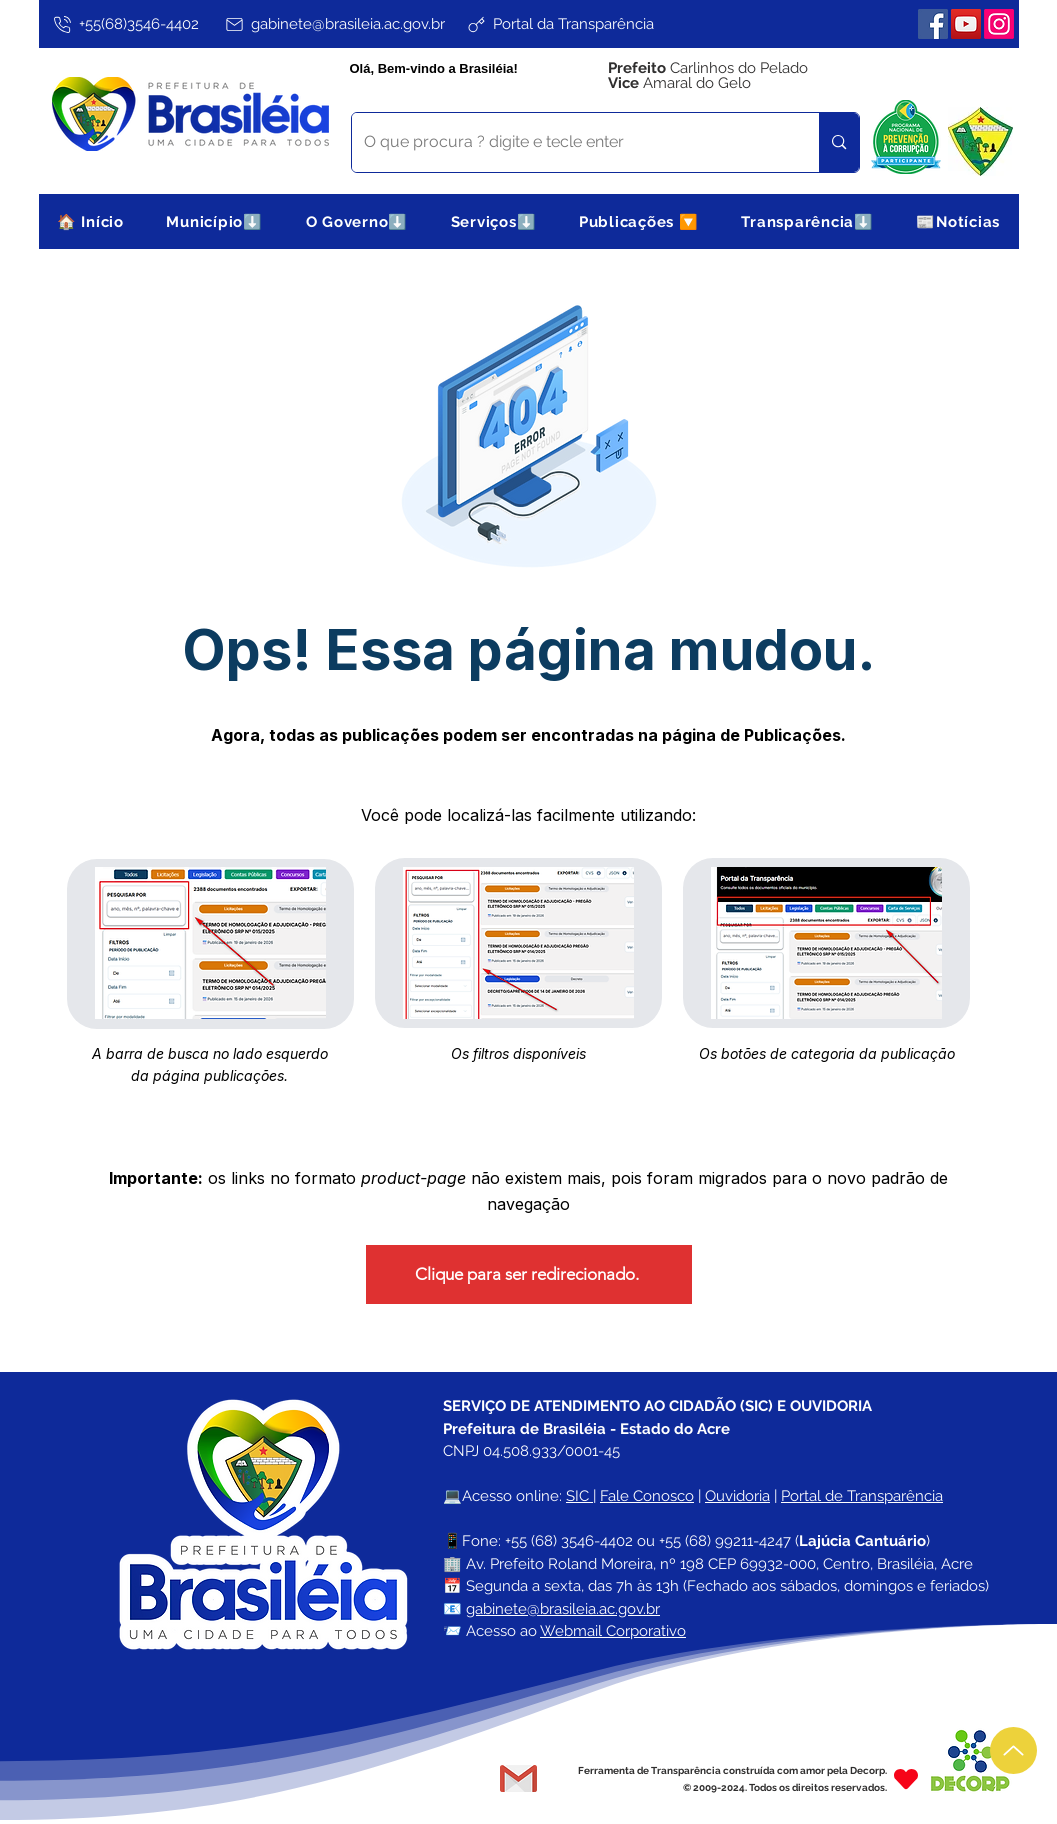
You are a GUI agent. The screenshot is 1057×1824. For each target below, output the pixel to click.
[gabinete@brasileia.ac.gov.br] (334, 24)
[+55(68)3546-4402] (125, 24)
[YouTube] (966, 24)
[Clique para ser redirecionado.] (529, 1274)
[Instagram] (999, 24)
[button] (214, 221)
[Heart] (906, 1778)
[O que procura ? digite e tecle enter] (571, 142)
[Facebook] (933, 24)
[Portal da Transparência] (559, 24)
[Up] (1013, 1750)
